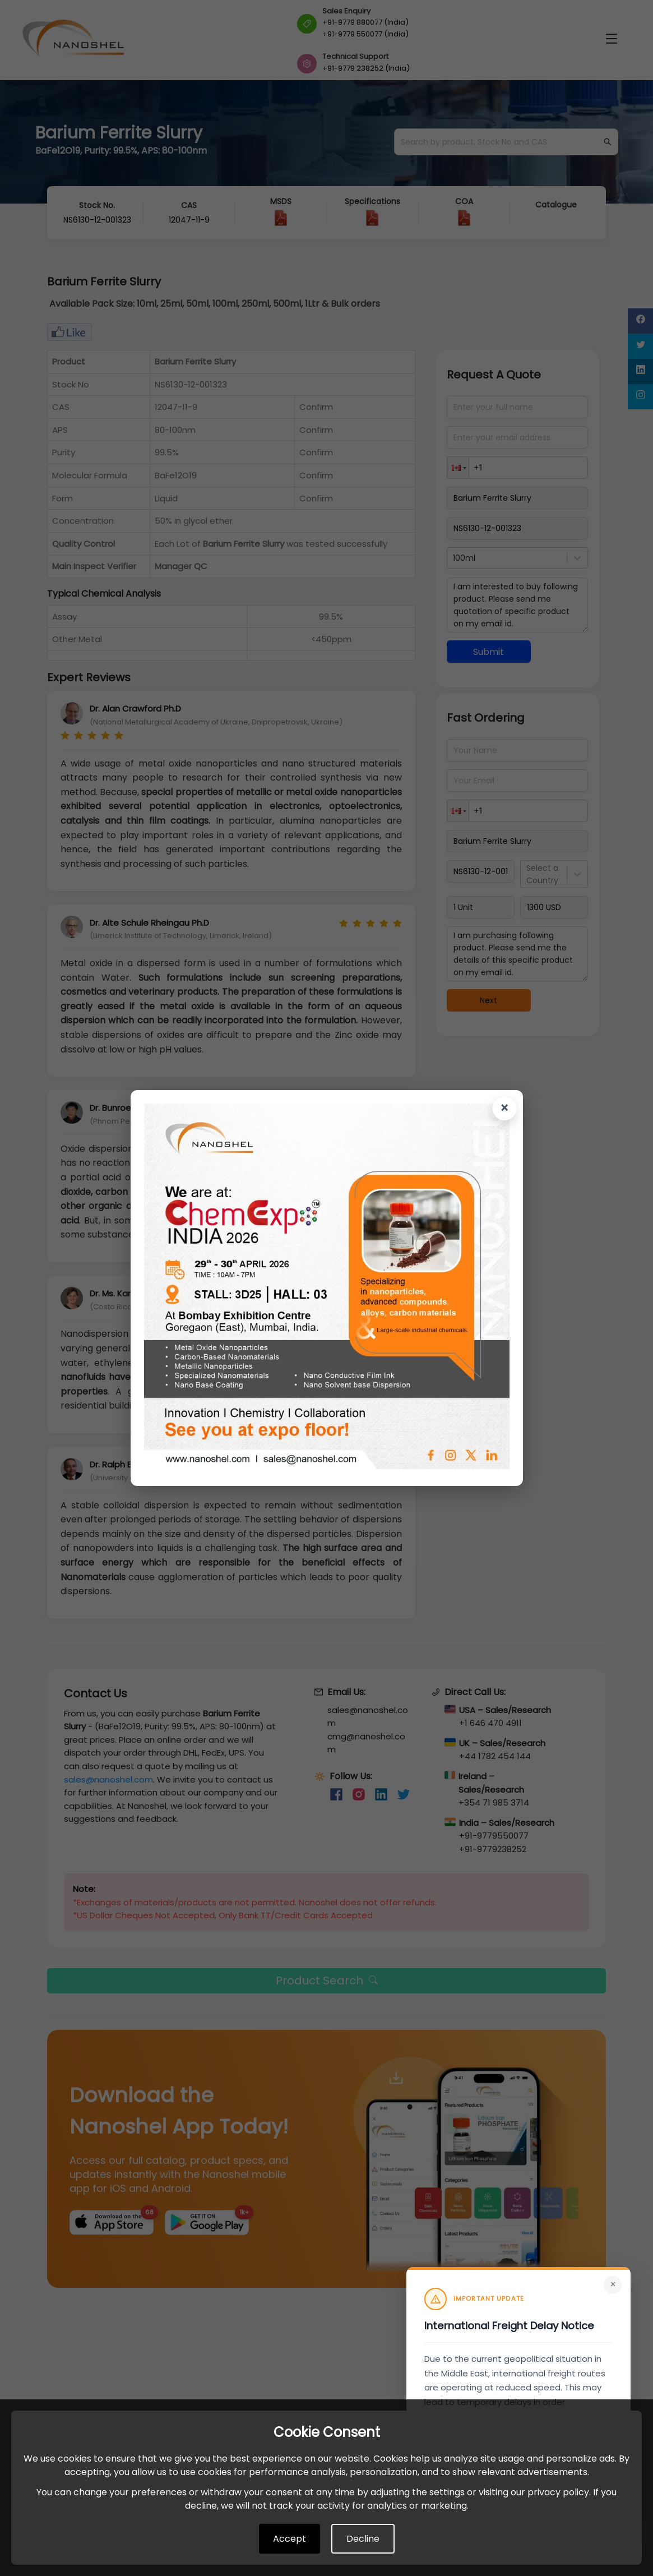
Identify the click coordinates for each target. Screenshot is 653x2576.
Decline (362, 2538)
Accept (289, 2538)
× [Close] (613, 2284)
